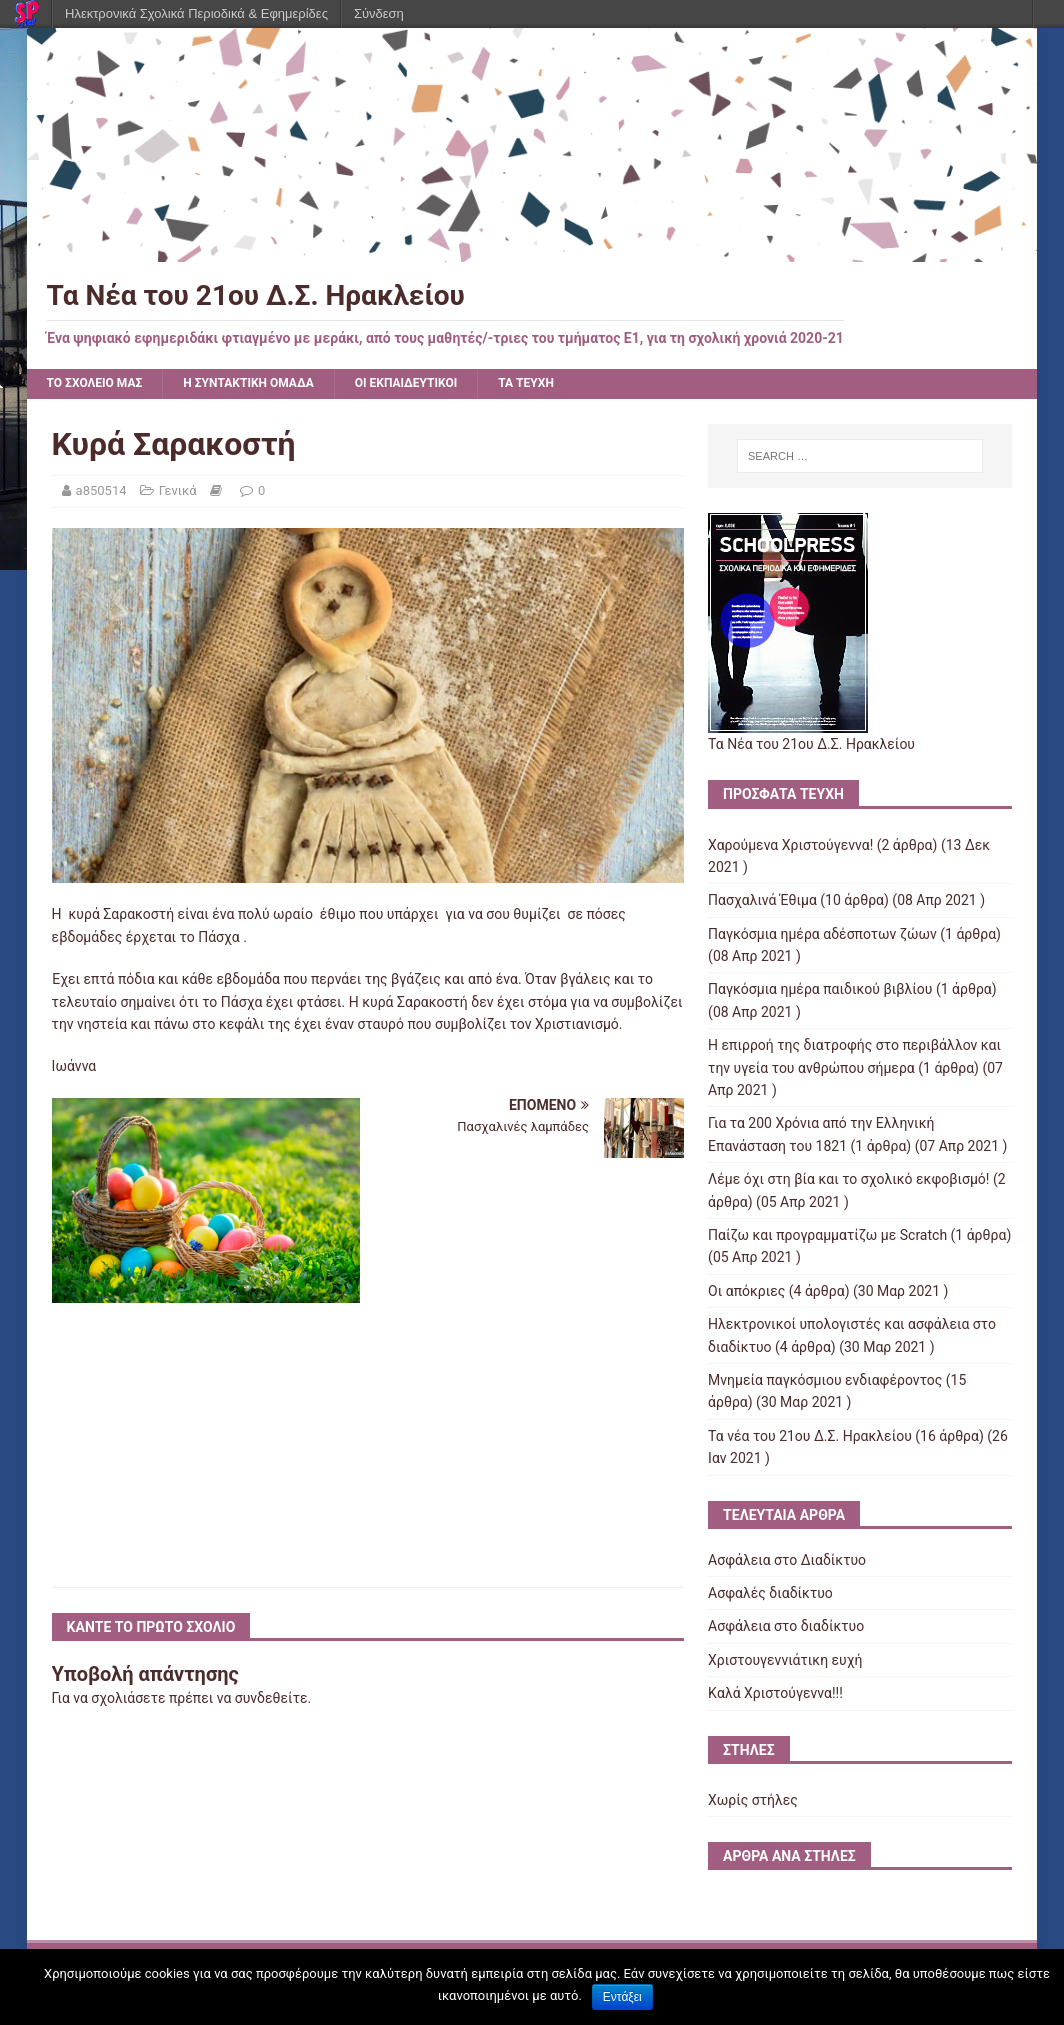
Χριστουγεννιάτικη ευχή (785, 1660)
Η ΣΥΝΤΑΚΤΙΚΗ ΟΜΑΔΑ (248, 383)
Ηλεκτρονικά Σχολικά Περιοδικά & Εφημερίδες (196, 13)
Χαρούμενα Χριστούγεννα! (790, 845)
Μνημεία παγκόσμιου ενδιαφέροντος (825, 1380)
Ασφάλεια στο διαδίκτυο (786, 1626)
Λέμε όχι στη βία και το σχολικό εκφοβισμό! (848, 1179)
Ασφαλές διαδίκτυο (770, 1593)
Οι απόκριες (746, 1291)
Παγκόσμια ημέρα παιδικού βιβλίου (820, 989)
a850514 (101, 490)
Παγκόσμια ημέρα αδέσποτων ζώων (822, 934)
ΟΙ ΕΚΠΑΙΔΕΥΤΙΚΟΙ (406, 383)
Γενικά (178, 490)
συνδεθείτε (271, 1698)
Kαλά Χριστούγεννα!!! (775, 1693)
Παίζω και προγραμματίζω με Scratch (827, 1235)
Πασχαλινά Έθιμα (762, 900)
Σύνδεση (379, 13)
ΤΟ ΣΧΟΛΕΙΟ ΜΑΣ (95, 383)
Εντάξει (622, 1997)
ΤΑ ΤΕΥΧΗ (526, 383)
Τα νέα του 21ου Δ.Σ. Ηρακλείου (810, 1436)
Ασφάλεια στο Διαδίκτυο (787, 1560)
